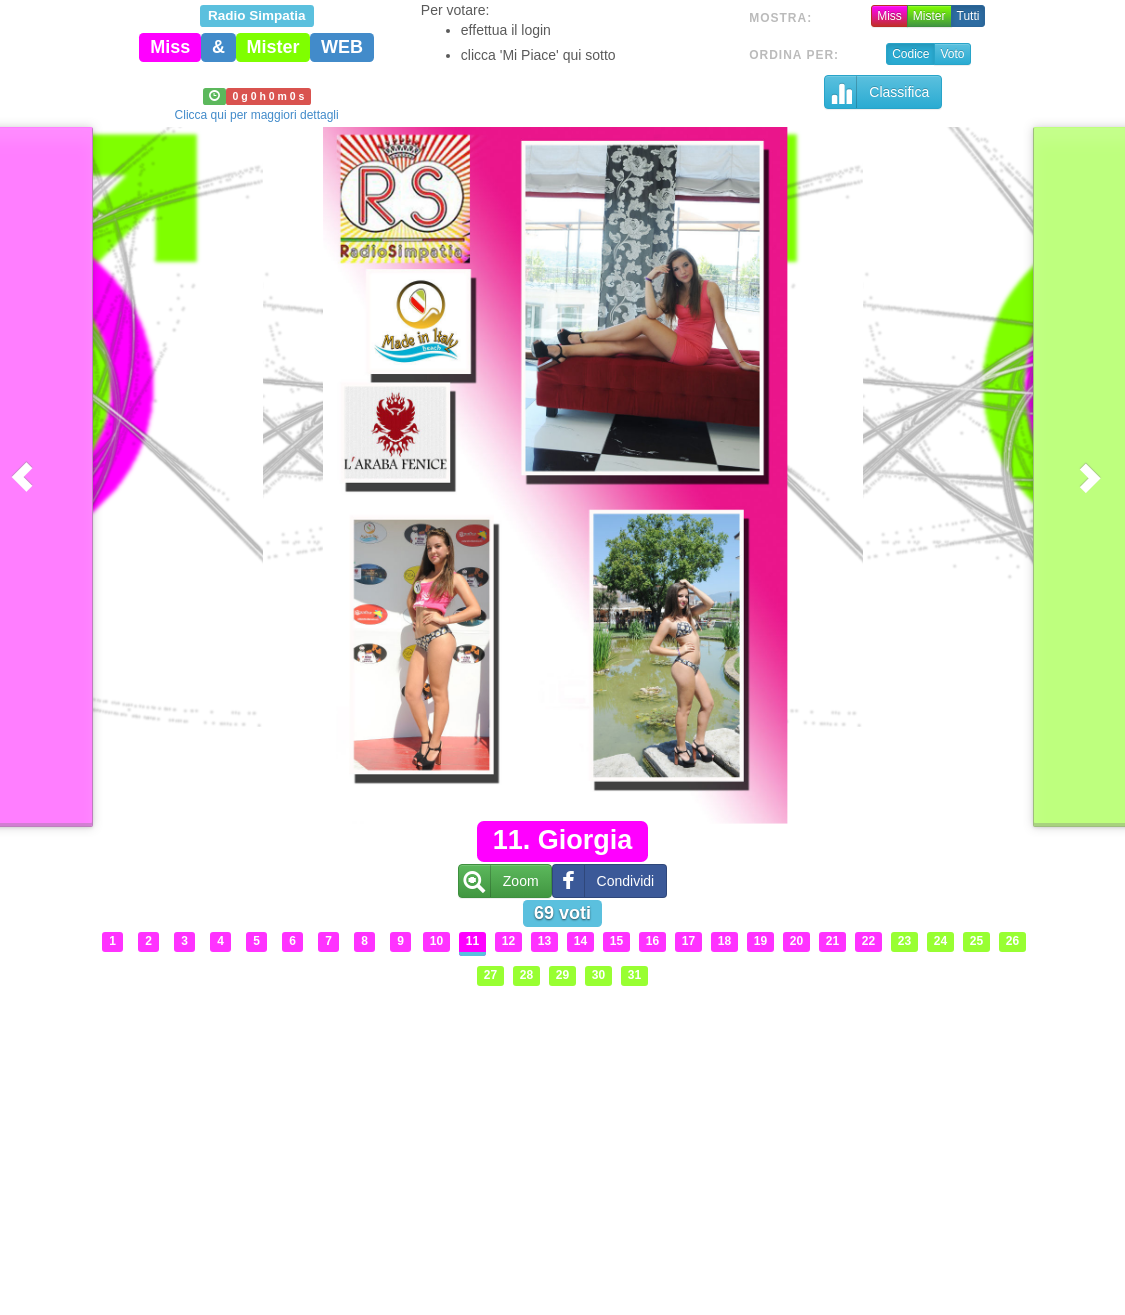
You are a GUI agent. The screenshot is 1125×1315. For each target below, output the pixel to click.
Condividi (604, 881)
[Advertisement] (563, 1135)
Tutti (968, 16)
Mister (929, 16)
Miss (889, 16)
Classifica (877, 92)
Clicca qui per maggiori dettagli (257, 115)
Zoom (499, 881)
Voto (952, 54)
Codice (910, 54)
